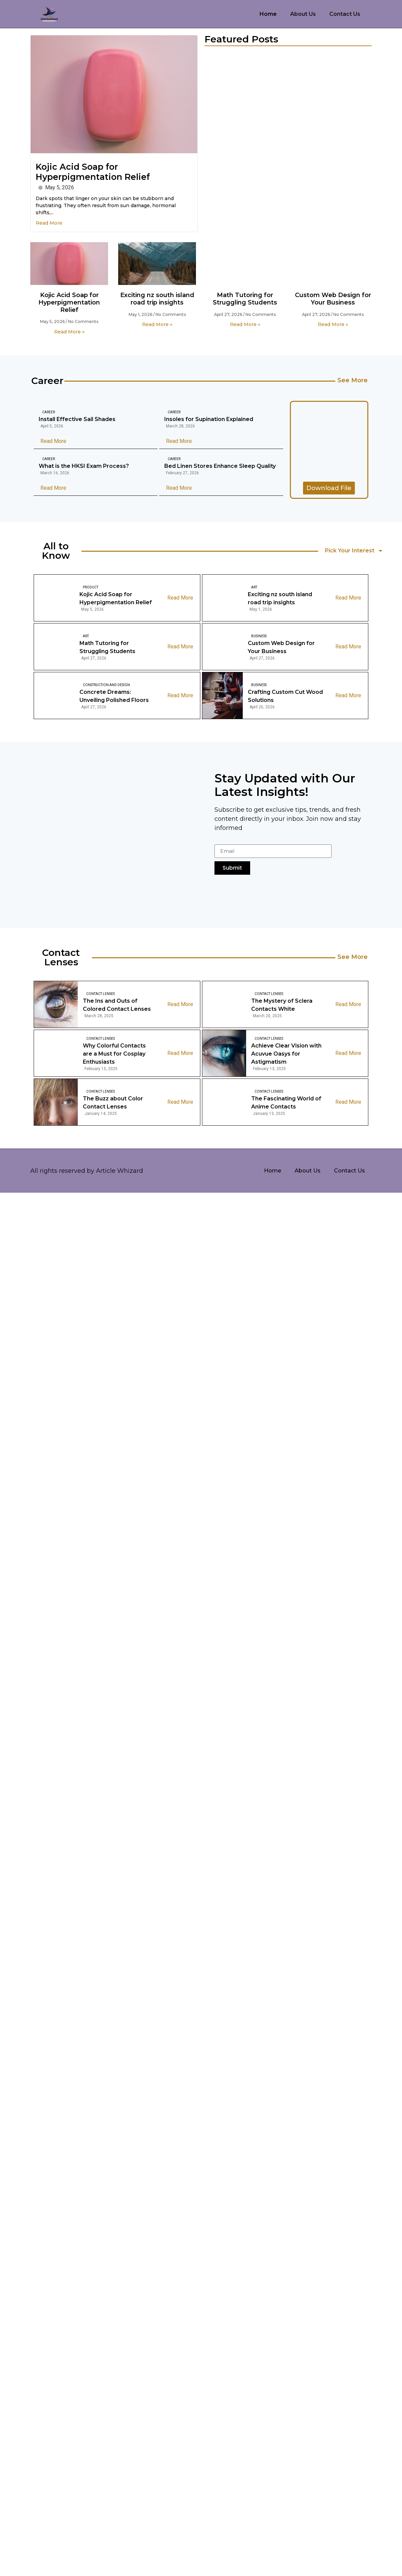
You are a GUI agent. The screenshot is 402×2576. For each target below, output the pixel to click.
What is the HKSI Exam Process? (84, 466)
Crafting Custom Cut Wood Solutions (285, 696)
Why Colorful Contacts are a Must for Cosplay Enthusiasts (114, 1053)
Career (48, 412)
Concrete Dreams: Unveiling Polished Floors (114, 696)
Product (90, 587)
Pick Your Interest (354, 551)
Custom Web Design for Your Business (333, 298)
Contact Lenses (100, 994)
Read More (49, 223)
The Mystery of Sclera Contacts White (281, 1005)
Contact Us (344, 14)
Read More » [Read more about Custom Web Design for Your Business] (333, 324)
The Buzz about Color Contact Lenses (113, 1102)
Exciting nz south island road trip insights (157, 298)
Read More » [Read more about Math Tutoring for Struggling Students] (245, 324)
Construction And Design (106, 685)
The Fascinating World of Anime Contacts (286, 1102)
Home (268, 14)
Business (259, 636)
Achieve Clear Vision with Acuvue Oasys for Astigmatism (286, 1053)
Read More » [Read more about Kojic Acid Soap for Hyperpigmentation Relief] (69, 332)
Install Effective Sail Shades (77, 419)
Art (254, 587)
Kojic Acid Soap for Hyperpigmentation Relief (93, 172)
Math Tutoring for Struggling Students (245, 298)
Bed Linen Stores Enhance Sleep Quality (220, 466)
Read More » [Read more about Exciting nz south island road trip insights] (157, 324)
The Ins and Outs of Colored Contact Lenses (117, 1005)
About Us (303, 14)
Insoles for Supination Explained (208, 419)
